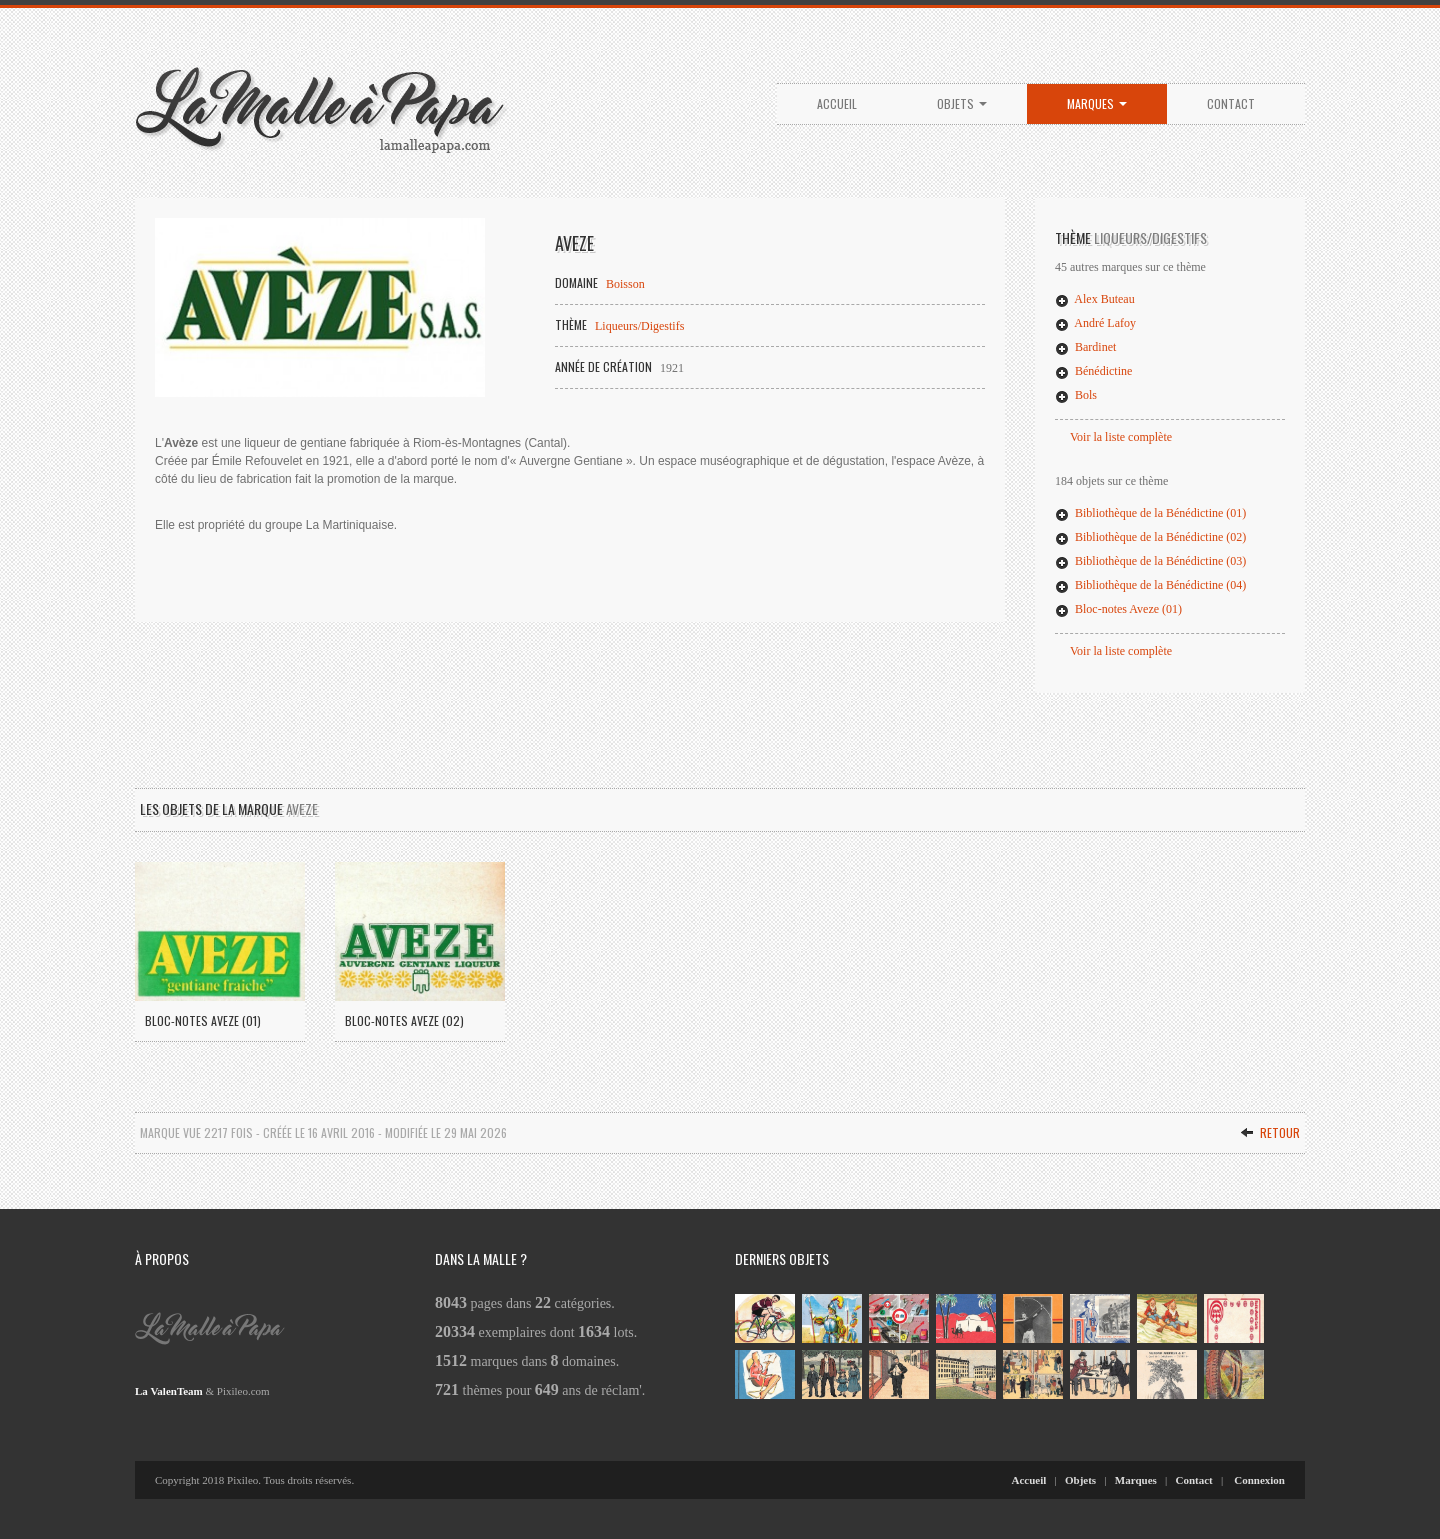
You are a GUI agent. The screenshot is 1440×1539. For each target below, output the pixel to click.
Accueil (837, 103)
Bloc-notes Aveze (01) (1118, 609)
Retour (1270, 1132)
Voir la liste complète (1121, 437)
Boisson (625, 284)
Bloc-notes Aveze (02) (404, 1020)
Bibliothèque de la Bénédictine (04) (1150, 585)
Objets (962, 103)
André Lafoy (1095, 323)
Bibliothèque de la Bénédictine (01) (1150, 513)
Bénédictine (1093, 371)
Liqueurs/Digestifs (639, 326)
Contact (1231, 103)
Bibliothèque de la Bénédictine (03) (1150, 561)
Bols (1076, 395)
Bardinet (1085, 347)
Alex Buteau (1095, 299)
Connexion (1259, 1480)
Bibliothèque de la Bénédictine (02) (1150, 537)
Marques (1097, 103)
